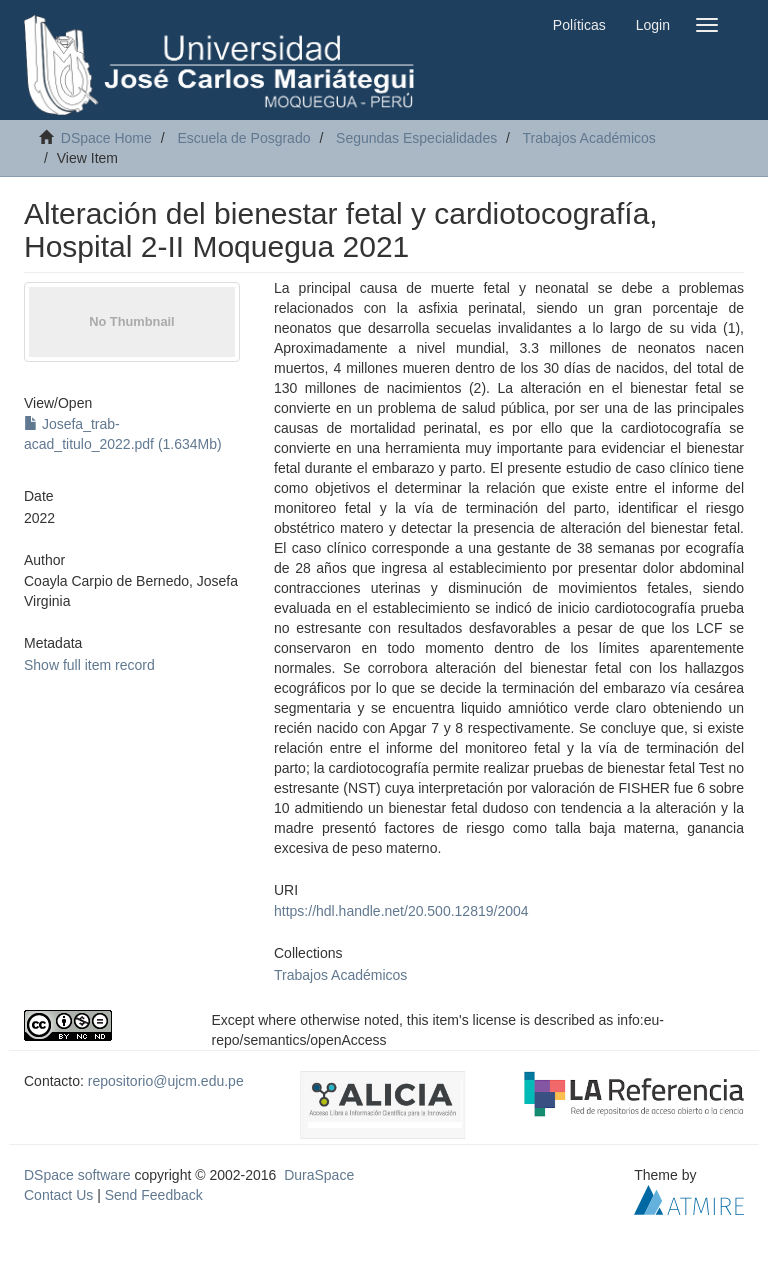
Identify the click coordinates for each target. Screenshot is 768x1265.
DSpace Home (106, 138)
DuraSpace (319, 1175)
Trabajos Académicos (588, 138)
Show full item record (89, 665)
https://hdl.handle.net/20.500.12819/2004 (401, 911)
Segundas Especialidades (416, 138)
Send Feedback (154, 1195)
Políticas (579, 25)
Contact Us (58, 1195)
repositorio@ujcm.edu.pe (166, 1081)
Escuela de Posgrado (243, 138)
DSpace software (77, 1175)
